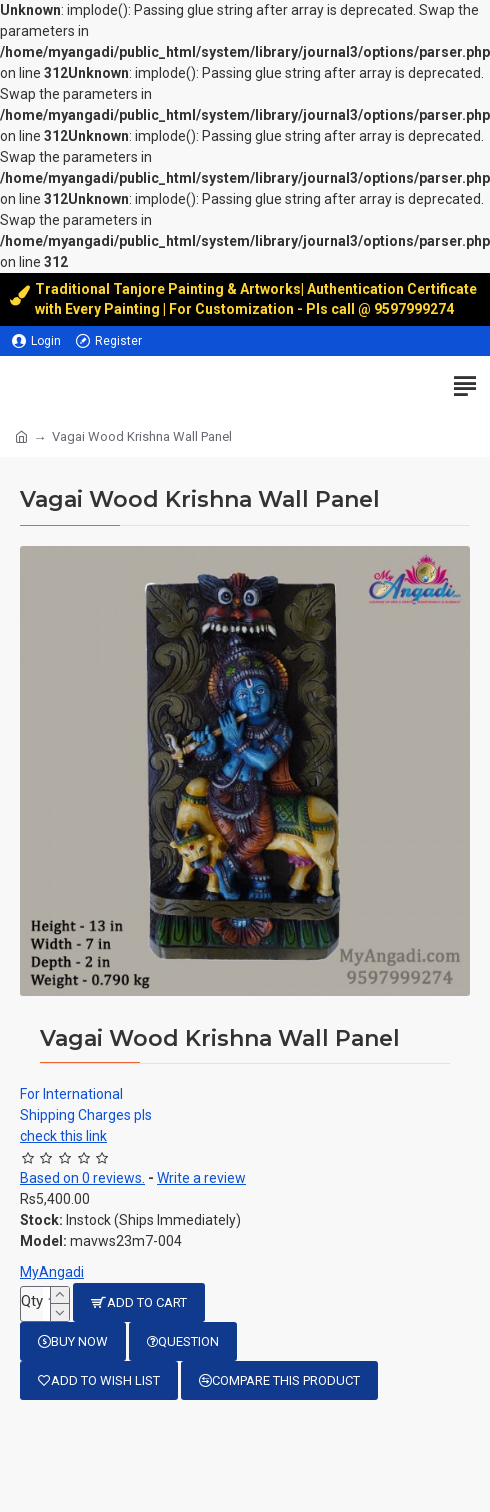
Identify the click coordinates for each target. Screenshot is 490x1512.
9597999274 (415, 309)
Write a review (201, 1178)
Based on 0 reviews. (82, 1178)
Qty (32, 1301)
